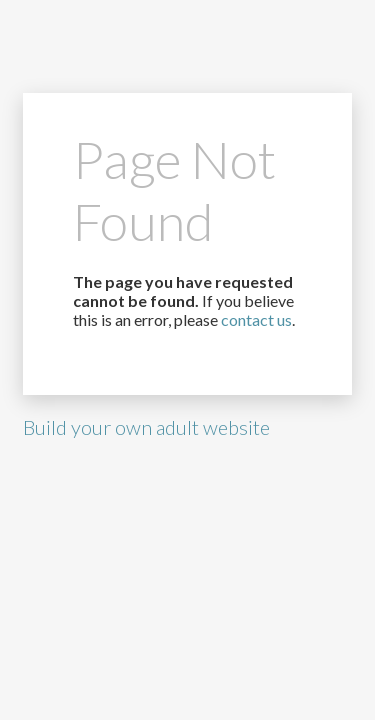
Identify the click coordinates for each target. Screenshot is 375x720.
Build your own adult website (146, 427)
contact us (256, 319)
